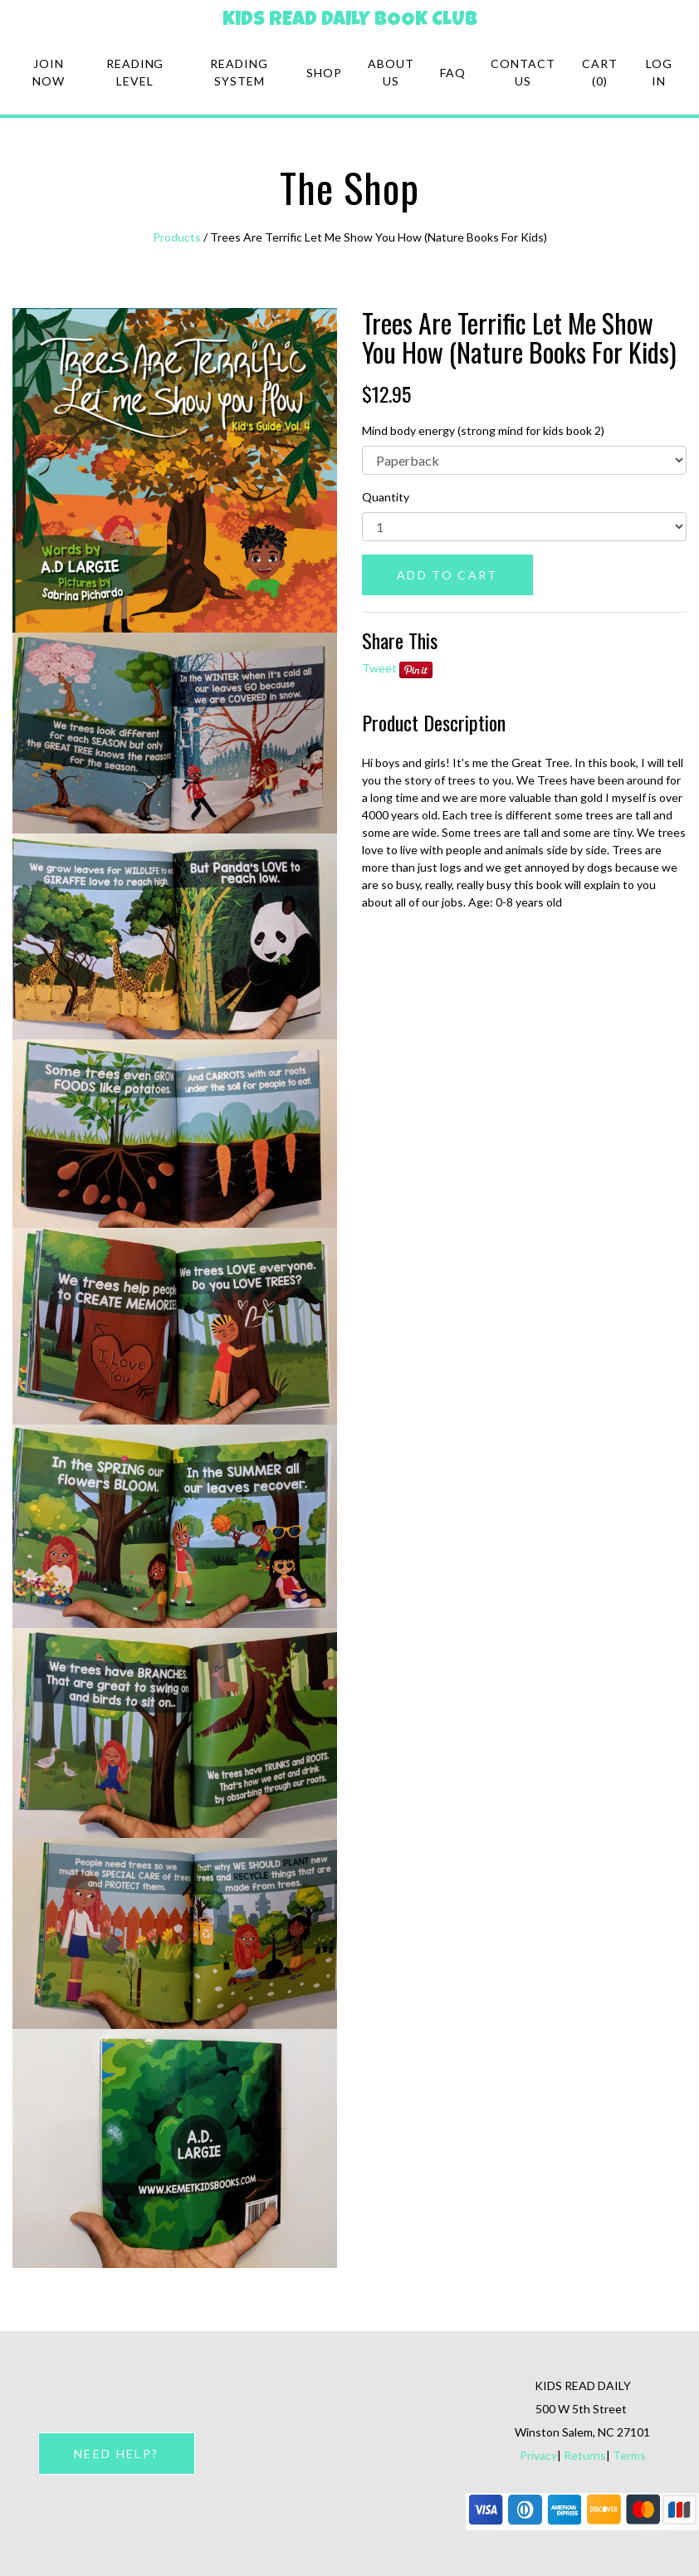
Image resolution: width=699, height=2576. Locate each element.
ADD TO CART (447, 575)
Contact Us (523, 72)
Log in (659, 72)
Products (177, 237)
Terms (629, 2455)
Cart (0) (600, 72)
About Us (391, 72)
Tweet (379, 668)
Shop (324, 73)
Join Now (48, 72)
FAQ (453, 73)
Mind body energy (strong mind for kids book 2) (483, 430)
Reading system (239, 72)
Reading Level (135, 72)
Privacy (538, 2455)
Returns (585, 2455)
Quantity (385, 497)
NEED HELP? (116, 2453)
